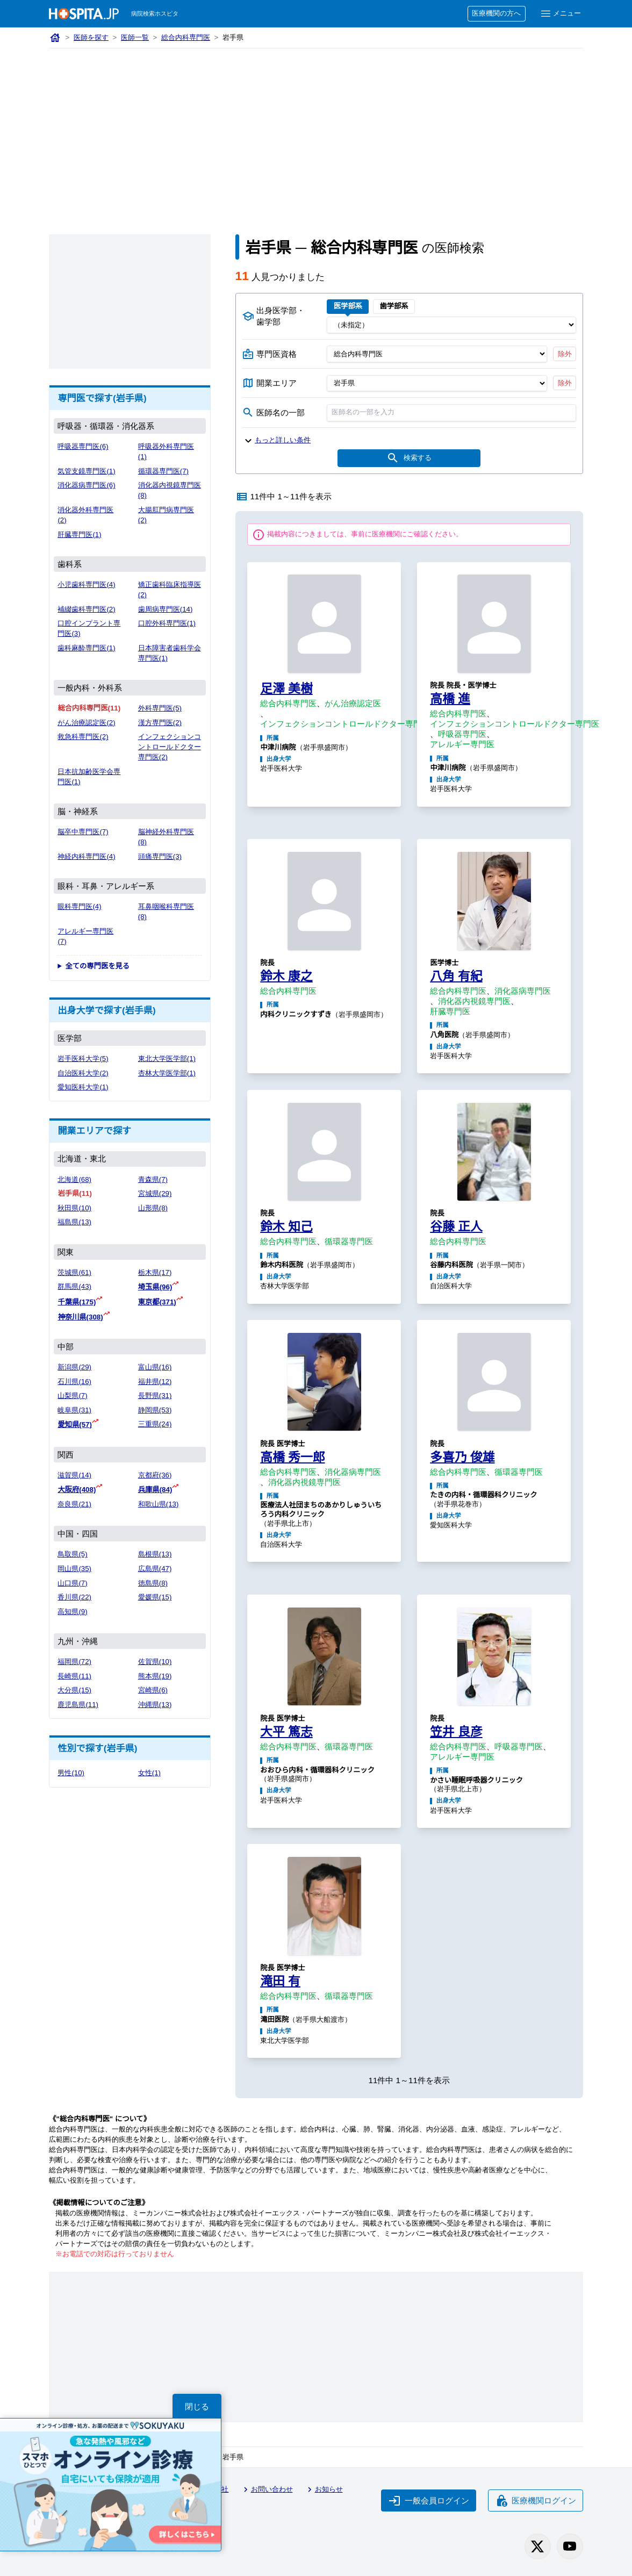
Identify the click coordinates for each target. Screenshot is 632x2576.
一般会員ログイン (429, 2500)
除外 (565, 354)
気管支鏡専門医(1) (86, 471)
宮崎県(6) (153, 1690)
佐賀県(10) (155, 1661)
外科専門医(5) (160, 708)
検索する (409, 457)
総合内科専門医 (185, 37)
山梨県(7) (72, 1395)
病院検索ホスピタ (154, 13)
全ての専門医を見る (97, 966)
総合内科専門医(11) (89, 708)
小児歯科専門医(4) (86, 584)
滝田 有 (280, 1981)
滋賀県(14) (74, 1475)
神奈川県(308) (80, 1317)
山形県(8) (153, 1208)
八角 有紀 (456, 976)
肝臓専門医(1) (79, 534)
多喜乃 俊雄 (462, 1457)
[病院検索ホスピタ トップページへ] (84, 13)
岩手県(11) (75, 1193)
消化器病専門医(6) (86, 485)
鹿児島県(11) (78, 1704)
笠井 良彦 (456, 1732)
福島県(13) (74, 1222)
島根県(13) (155, 1554)
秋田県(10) (74, 1208)
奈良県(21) (74, 1504)
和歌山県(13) (158, 1504)
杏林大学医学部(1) (167, 1073)
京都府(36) (155, 1475)
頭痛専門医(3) (160, 856)
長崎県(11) (74, 1676)
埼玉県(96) (155, 1287)
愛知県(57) (75, 1424)
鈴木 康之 (286, 976)
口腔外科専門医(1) (167, 623)
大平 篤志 (286, 1732)
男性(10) (71, 1773)
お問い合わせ (266, 2489)
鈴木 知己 (286, 1226)
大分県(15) (74, 1690)
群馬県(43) (74, 1286)
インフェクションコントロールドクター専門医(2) (169, 747)
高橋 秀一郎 (292, 1457)
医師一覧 (135, 37)
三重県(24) (155, 1424)
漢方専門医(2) (160, 723)
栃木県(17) (155, 1272)
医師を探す (91, 37)
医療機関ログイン (536, 2500)
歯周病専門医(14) (165, 609)
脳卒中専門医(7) (83, 832)
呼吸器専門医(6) (83, 446)
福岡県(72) (74, 1661)
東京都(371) (157, 1302)
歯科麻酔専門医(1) (86, 648)
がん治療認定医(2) (86, 723)
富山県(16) (155, 1367)
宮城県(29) (155, 1193)
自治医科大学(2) (83, 1073)
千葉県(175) (77, 1302)
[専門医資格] (437, 354)
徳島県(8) (153, 1583)
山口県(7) (72, 1583)
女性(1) (149, 1773)
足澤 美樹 (286, 688)
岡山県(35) (74, 1569)
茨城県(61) (74, 1272)
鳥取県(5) (72, 1554)
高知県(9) (72, 1612)
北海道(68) (74, 1179)
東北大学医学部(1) (167, 1058)
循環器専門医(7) (163, 471)
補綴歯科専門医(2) (86, 609)
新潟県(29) (74, 1367)
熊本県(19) (155, 1676)
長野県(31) (155, 1395)
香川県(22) (74, 1597)
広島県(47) (155, 1569)
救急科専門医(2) (83, 737)
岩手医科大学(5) (83, 1058)
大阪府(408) (77, 1490)
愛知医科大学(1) (83, 1087)
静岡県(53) (155, 1410)
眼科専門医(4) (79, 906)
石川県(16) (74, 1381)
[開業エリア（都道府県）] (437, 383)
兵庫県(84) (155, 1490)
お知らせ (323, 2489)
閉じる (197, 2406)
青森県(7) (153, 1179)
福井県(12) (155, 1381)
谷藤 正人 (456, 1226)
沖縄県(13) (155, 1704)
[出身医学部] (451, 325)
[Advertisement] (316, 129)
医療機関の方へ (496, 13)
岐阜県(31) (74, 1410)
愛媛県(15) (155, 1597)
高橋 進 (450, 699)
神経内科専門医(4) (86, 856)
